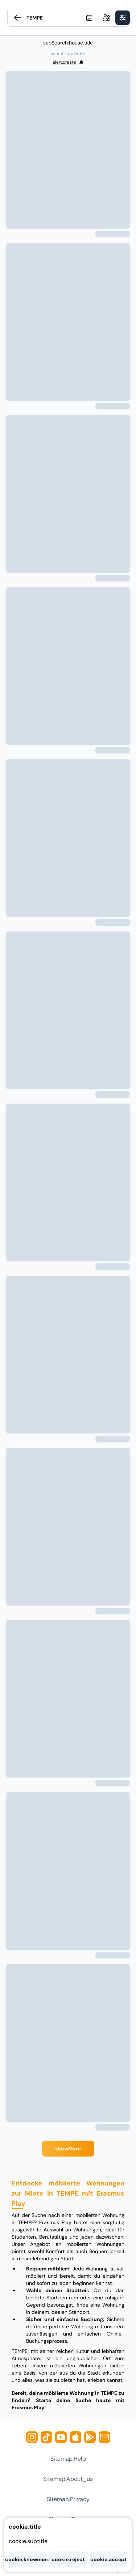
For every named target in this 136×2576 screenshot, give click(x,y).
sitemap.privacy (68, 2499)
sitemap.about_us (68, 2479)
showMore (68, 2148)
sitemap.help (68, 2458)
